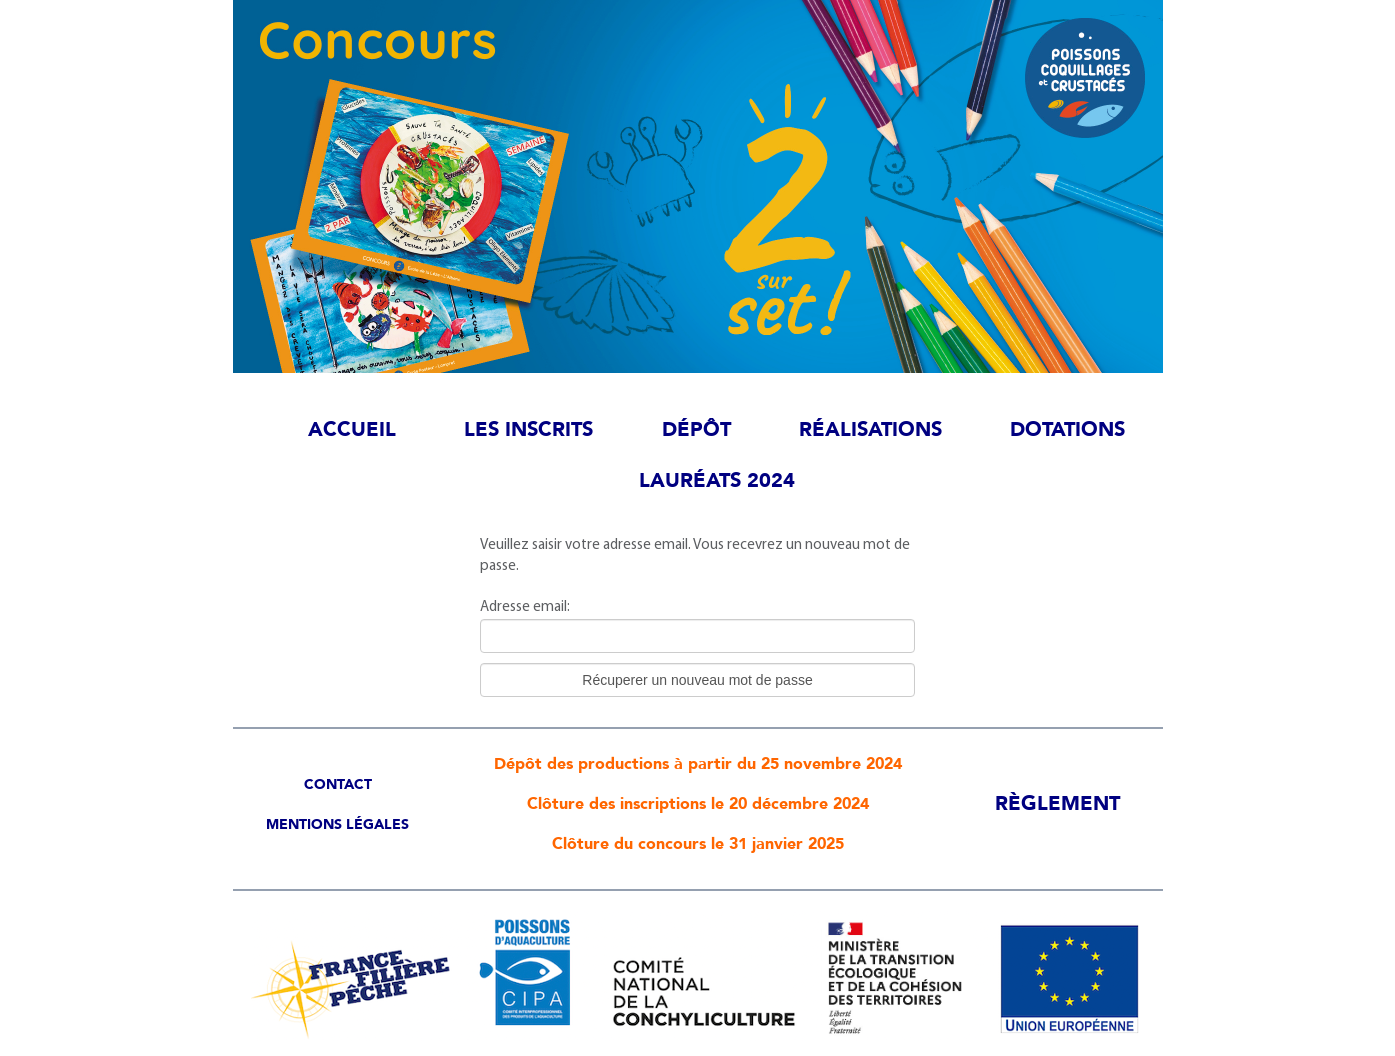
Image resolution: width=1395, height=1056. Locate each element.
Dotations (1067, 429)
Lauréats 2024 (717, 480)
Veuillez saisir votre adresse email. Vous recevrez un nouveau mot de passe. (695, 554)
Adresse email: (525, 606)
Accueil (352, 429)
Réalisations (870, 429)
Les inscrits (528, 429)
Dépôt (696, 429)
